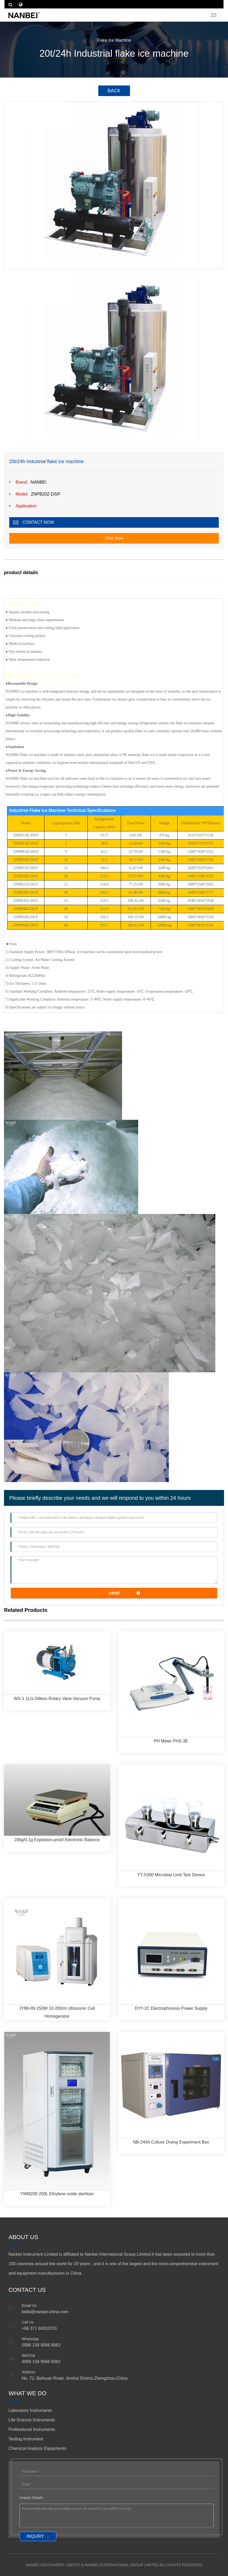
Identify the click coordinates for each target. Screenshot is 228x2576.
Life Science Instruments (31, 2420)
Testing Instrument (25, 2439)
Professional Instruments (31, 2429)
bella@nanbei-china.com (45, 2312)
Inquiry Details (31, 2498)
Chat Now (114, 538)
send (113, 1593)
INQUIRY (35, 2536)
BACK (114, 90)
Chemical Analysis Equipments (37, 2448)
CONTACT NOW (38, 522)
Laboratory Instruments (30, 2410)
